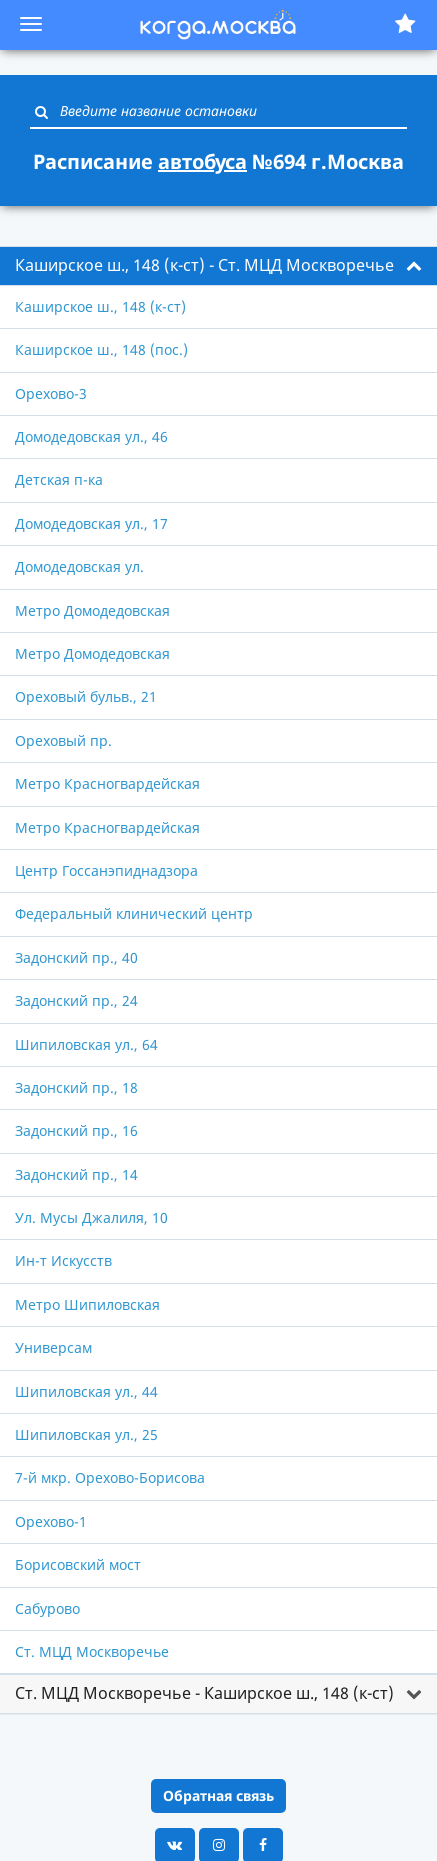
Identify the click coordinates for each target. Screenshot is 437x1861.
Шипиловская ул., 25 (86, 1434)
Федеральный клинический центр (134, 913)
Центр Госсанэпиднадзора (106, 870)
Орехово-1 (51, 1521)
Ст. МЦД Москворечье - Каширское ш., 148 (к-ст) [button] (204, 1693)
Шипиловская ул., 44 (86, 1391)
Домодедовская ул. (79, 566)
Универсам (53, 1347)
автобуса (202, 161)
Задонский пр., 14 (76, 1174)
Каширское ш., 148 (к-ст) (100, 306)
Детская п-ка (59, 479)
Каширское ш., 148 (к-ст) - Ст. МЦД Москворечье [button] (204, 265)
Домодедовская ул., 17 (91, 523)
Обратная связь (218, 1795)
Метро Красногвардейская (107, 783)
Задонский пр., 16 (76, 1130)
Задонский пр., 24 (76, 1000)
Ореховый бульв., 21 (86, 696)
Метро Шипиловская (87, 1304)
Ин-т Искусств (63, 1260)
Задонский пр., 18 (76, 1087)
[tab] (218, 266)
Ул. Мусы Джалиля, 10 (91, 1217)
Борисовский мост (78, 1564)
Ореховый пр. (63, 740)
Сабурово (47, 1608)
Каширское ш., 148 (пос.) (101, 349)
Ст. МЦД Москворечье (92, 1651)
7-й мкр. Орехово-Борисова (110, 1477)
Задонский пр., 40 (76, 957)
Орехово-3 (51, 393)
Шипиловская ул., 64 (86, 1044)
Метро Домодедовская (92, 610)
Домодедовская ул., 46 (91, 436)
